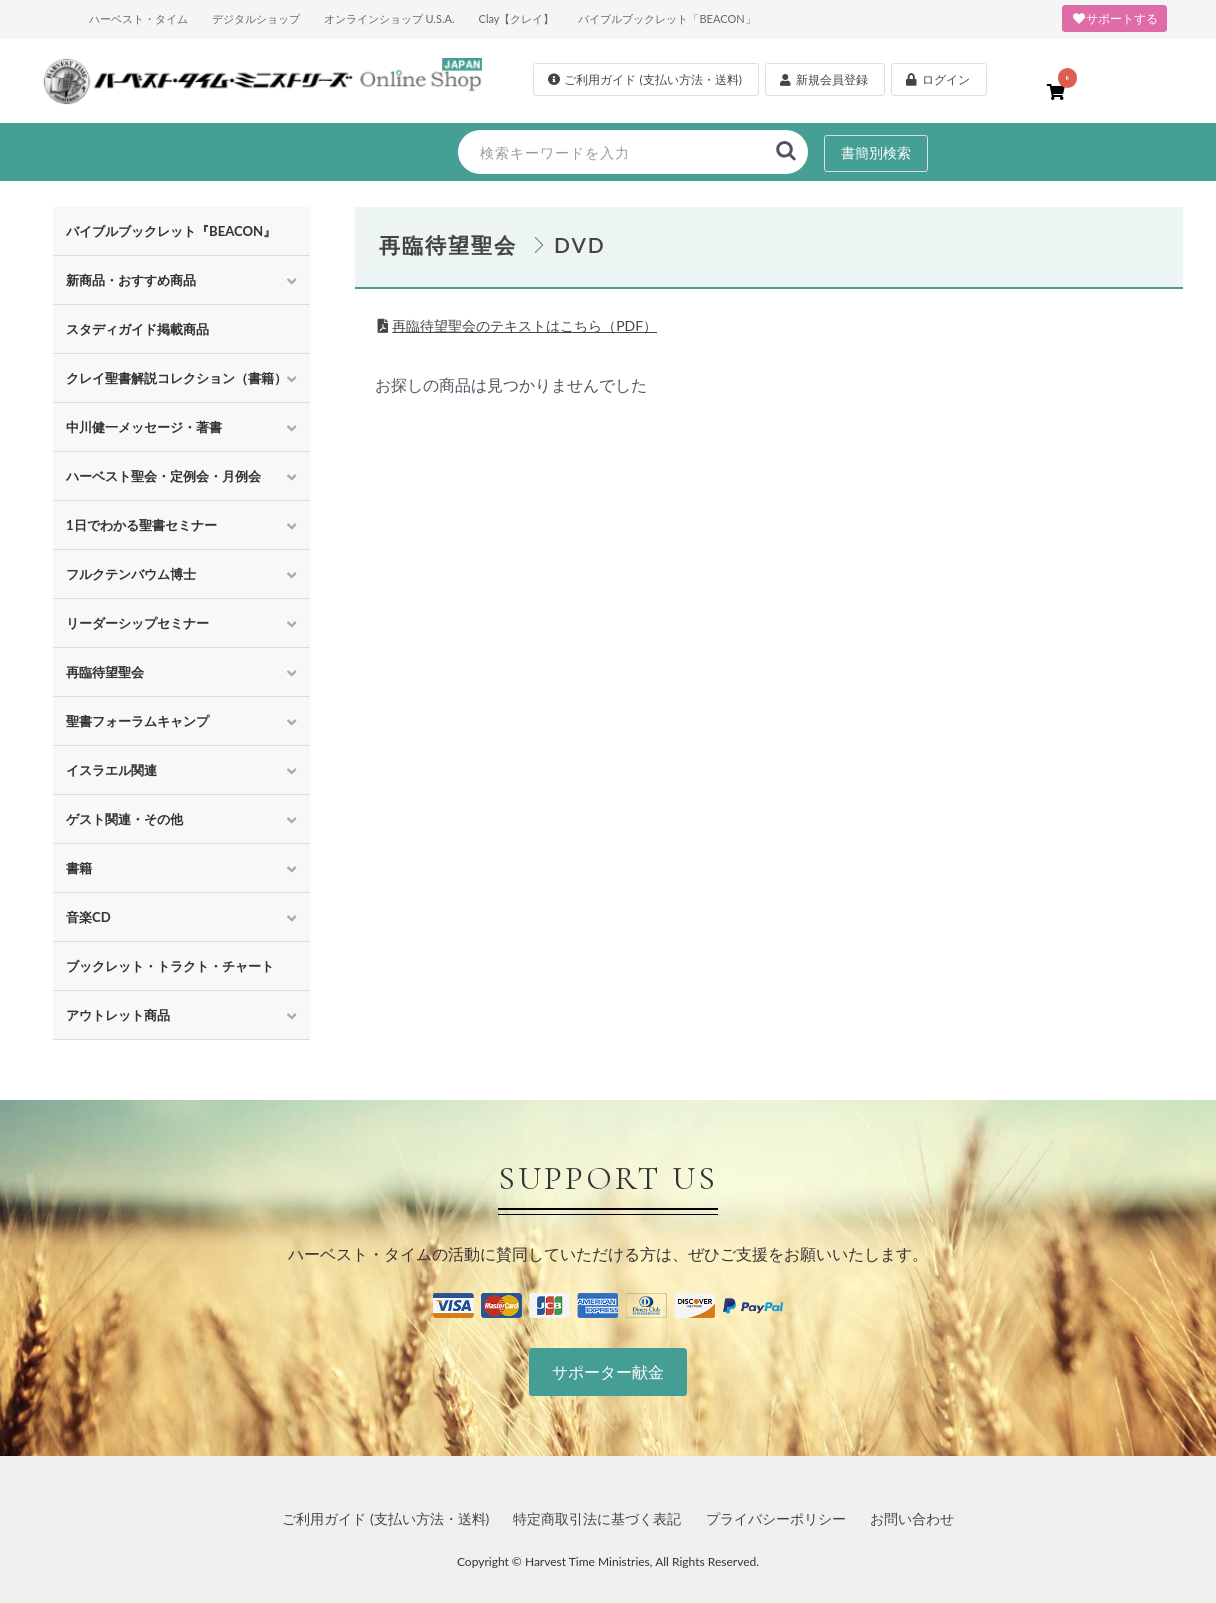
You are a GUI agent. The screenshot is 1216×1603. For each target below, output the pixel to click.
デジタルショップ (256, 18)
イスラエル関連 (111, 770)
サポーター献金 (608, 1371)
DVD (580, 244)
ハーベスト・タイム (138, 18)
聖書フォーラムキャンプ (137, 721)
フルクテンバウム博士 (131, 574)
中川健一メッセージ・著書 (144, 427)
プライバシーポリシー (776, 1518)
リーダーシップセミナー (137, 623)
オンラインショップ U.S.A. (389, 18)
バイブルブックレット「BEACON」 (666, 18)
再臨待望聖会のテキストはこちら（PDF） (524, 325)
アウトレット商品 (118, 1015)
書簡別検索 (876, 152)
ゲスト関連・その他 (124, 819)
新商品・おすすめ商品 (131, 280)
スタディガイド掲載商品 (137, 329)
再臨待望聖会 (105, 672)
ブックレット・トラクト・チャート (170, 966)
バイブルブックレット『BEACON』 (171, 231)
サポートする (1114, 18)
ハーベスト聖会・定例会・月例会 (163, 476)
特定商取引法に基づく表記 (597, 1518)
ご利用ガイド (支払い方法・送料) (385, 1518)
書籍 (79, 868)
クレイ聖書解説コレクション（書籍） (176, 378)
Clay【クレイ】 (517, 18)
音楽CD (88, 917)
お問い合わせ (912, 1518)
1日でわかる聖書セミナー (141, 525)
